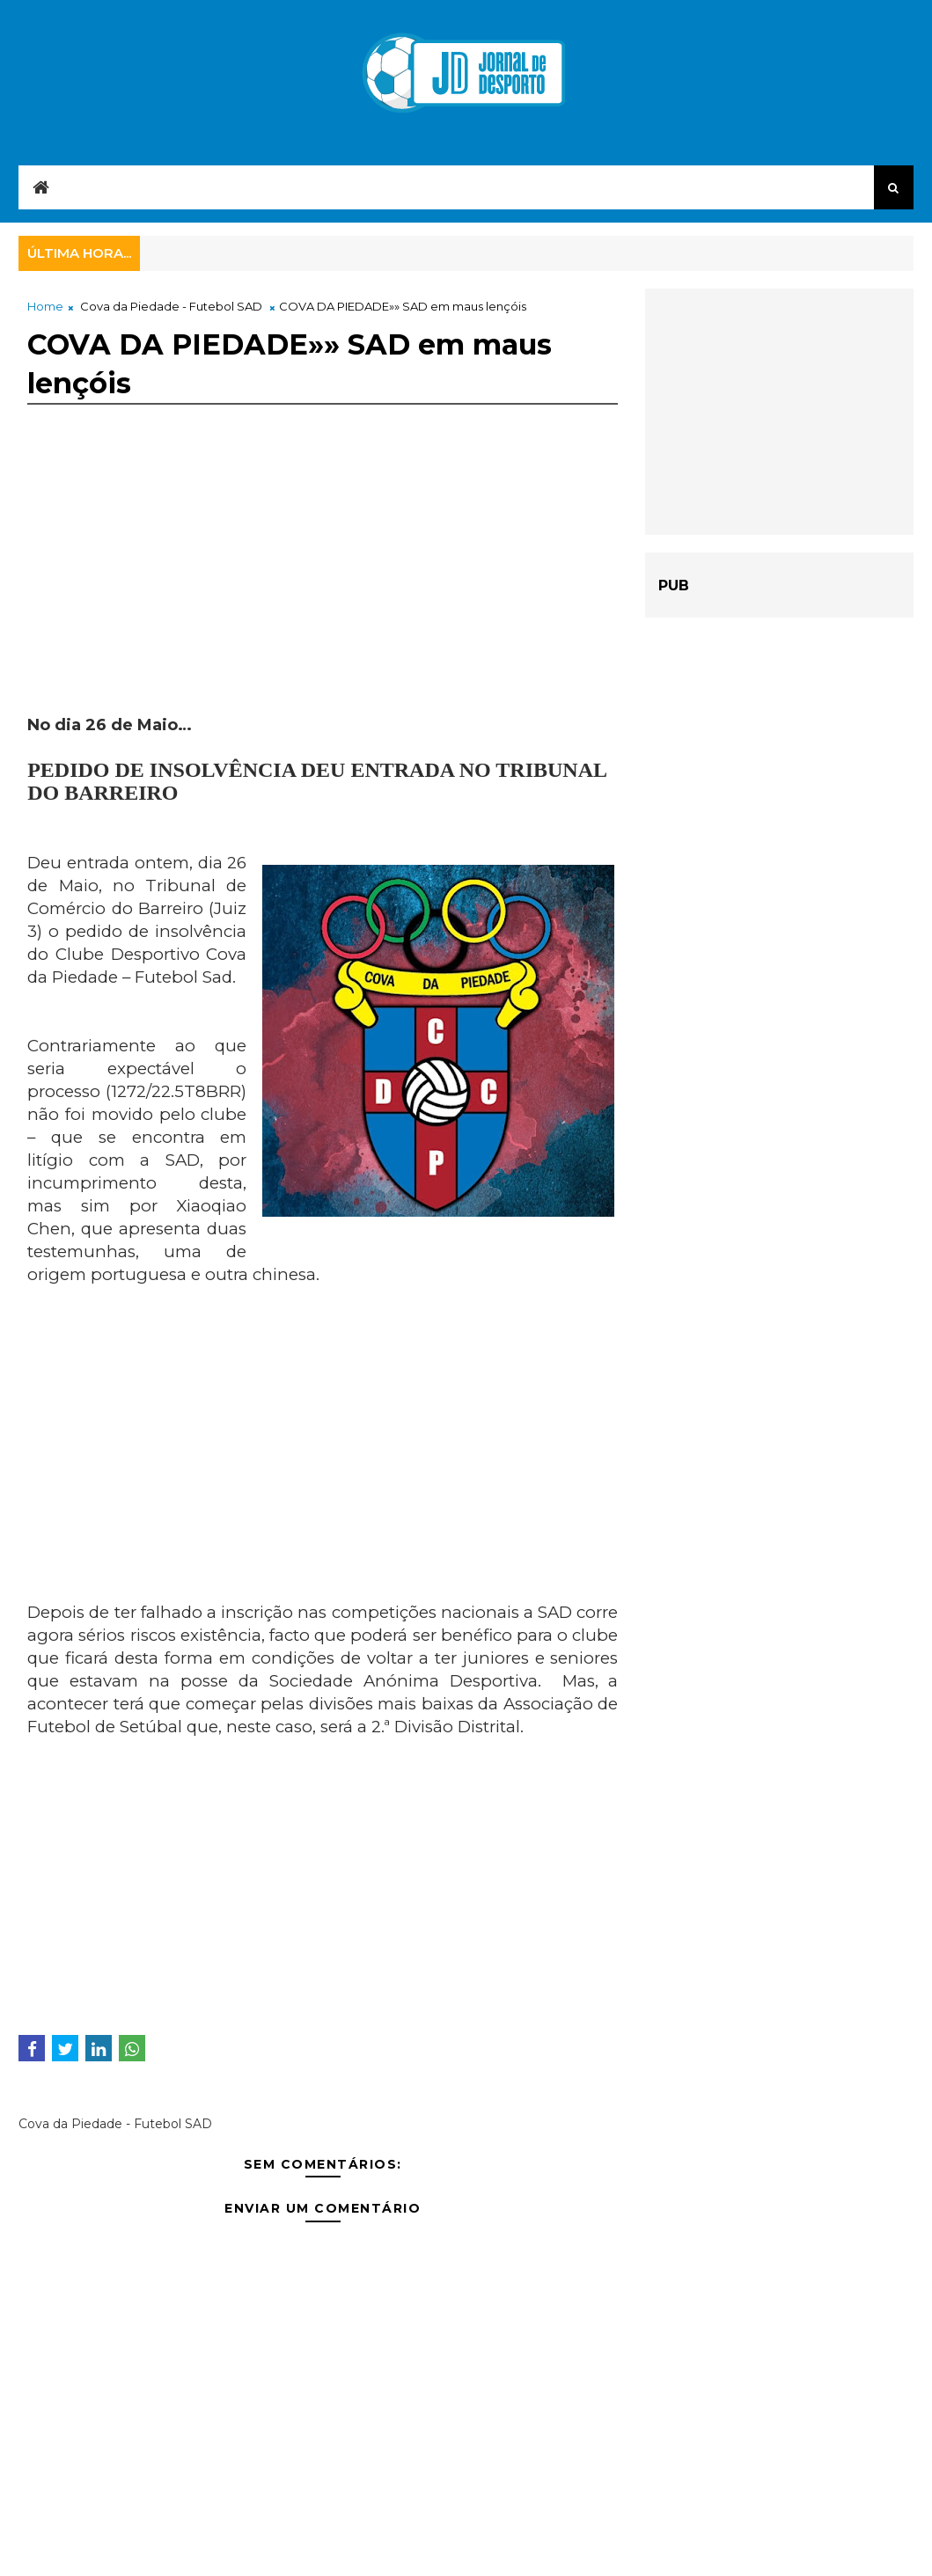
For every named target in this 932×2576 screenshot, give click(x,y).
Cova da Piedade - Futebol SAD (171, 306)
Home (45, 306)
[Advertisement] (322, 590)
